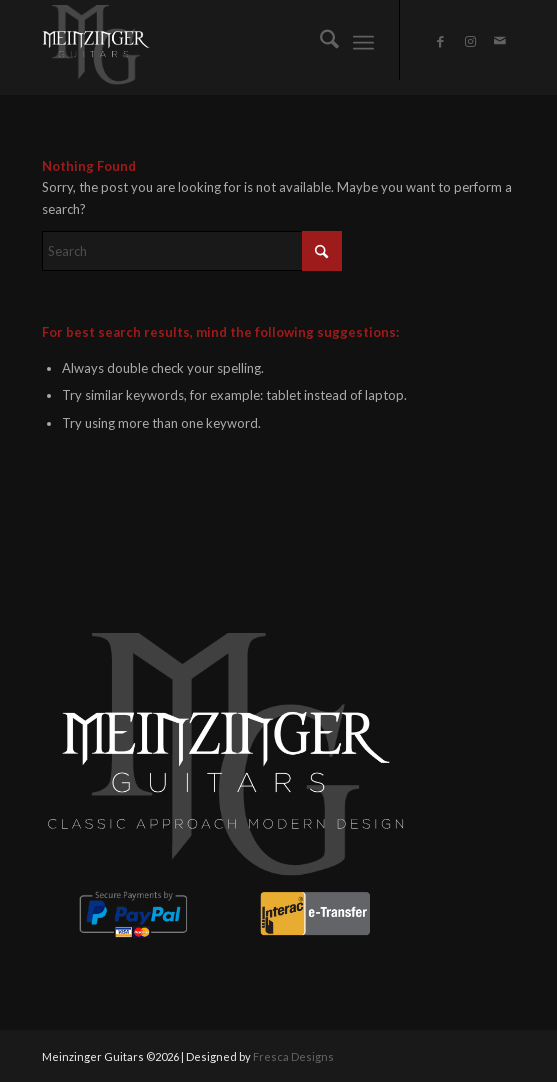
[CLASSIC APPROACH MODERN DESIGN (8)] (231, 45)
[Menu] (363, 40)
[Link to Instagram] (470, 41)
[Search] (319, 40)
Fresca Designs (293, 1056)
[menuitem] (319, 40)
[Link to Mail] (500, 41)
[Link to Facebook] (440, 41)
